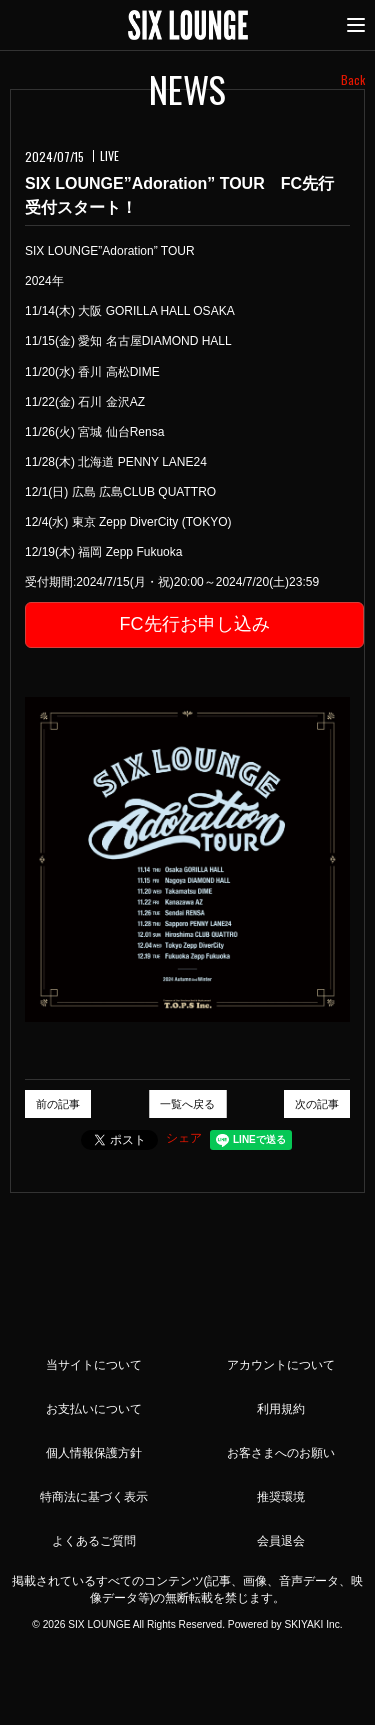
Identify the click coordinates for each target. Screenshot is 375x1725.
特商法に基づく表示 (94, 1497)
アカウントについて (281, 1365)
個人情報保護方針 (94, 1453)
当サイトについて (94, 1365)
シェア (184, 1138)
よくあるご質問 (94, 1541)
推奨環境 (281, 1497)
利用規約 (281, 1409)
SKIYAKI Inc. (313, 1624)
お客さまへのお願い (281, 1453)
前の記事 (58, 1104)
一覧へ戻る (187, 1104)
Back (353, 79)
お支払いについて (94, 1409)
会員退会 (281, 1541)
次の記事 (317, 1104)
